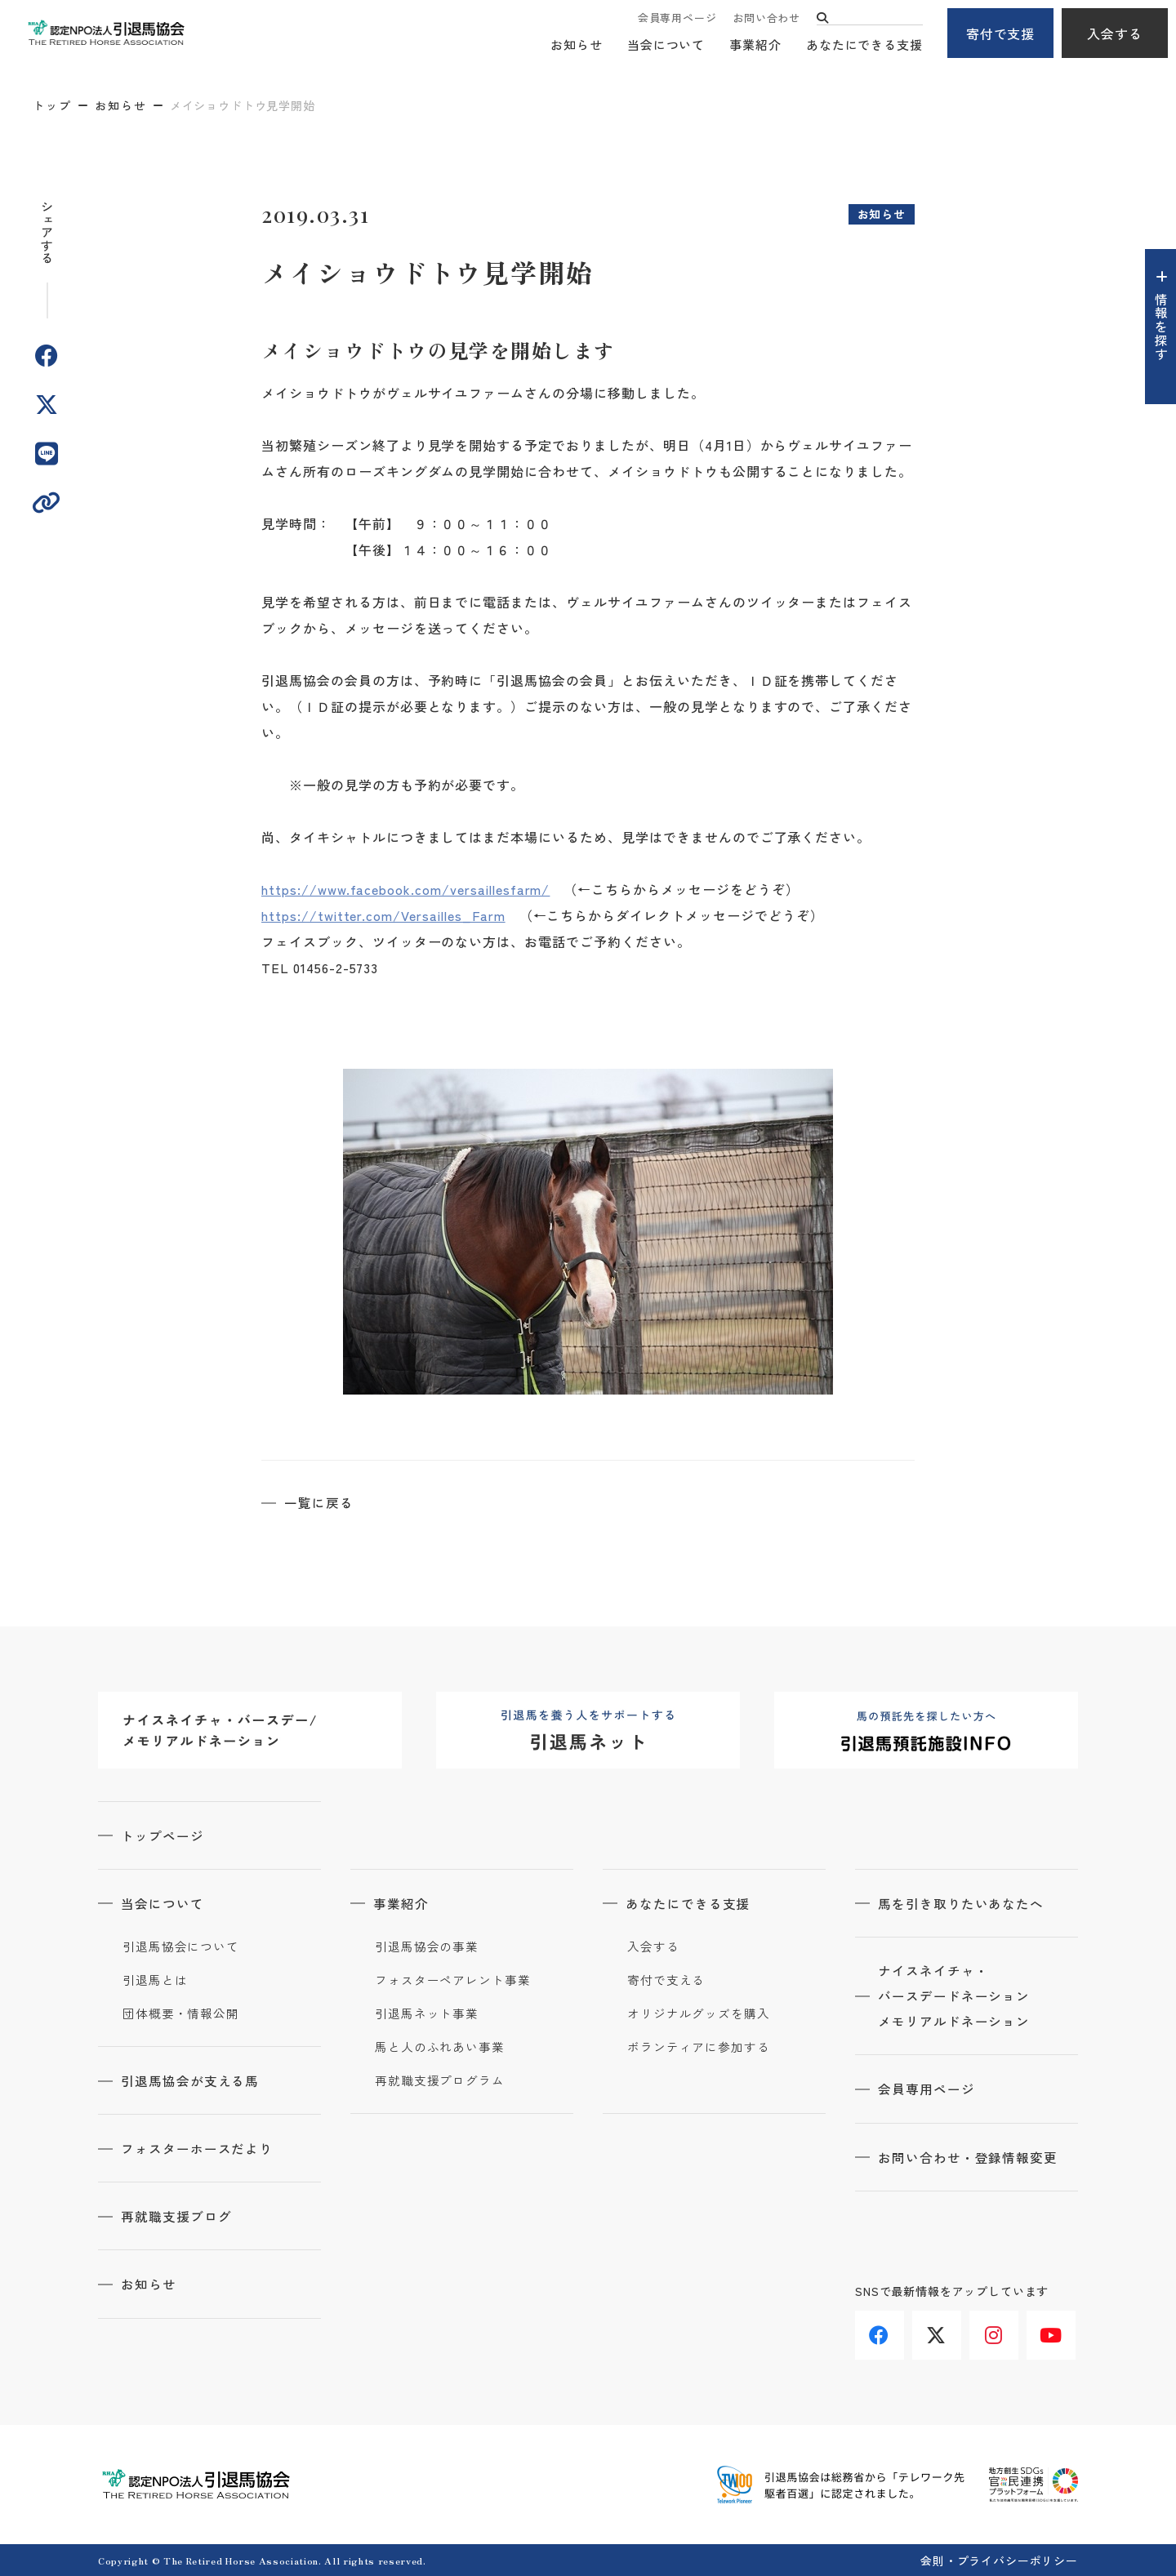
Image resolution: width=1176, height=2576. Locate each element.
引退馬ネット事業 (427, 2012)
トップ (52, 105)
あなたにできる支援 (864, 45)
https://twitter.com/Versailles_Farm (383, 915)
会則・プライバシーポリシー (999, 2559)
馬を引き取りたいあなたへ (963, 1902)
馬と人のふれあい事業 (440, 2046)
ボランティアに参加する (698, 2046)
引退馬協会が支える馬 (191, 2079)
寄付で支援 (1001, 33)
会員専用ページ (677, 18)
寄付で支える (666, 1979)
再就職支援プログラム (440, 2079)
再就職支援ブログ (178, 2215)
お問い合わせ (766, 18)
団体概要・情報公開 (180, 2012)
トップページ (164, 1834)
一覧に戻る (320, 1502)
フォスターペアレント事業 (453, 1979)
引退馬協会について (180, 1946)
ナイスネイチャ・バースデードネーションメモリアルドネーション (956, 1996)
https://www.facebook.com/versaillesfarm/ (405, 889)
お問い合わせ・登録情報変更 (969, 2158)
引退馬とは (155, 1979)
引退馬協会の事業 (427, 1946)
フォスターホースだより (198, 2147)
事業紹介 (755, 45)
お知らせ (576, 45)
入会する (1115, 33)
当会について (666, 45)
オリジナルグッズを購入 (698, 2012)
